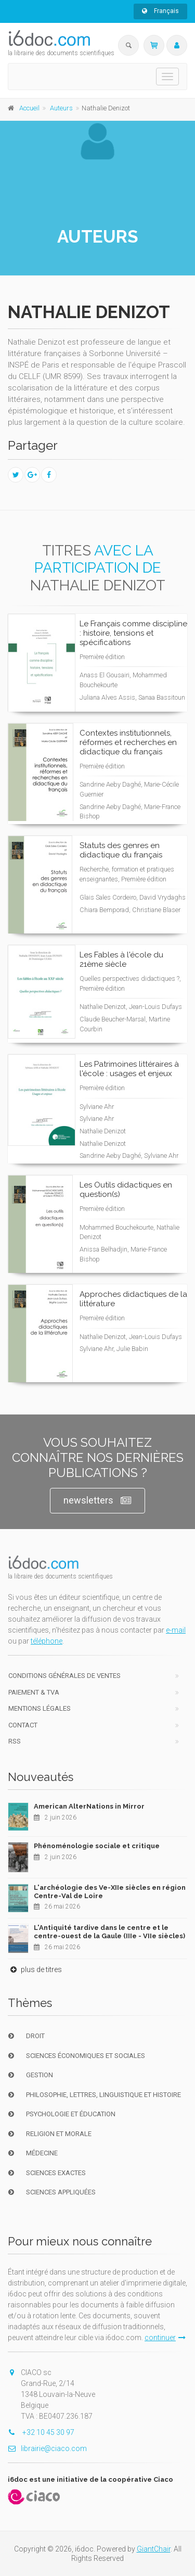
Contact (22, 1725)
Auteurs (61, 108)
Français (160, 11)
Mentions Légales (39, 1708)
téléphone (46, 1641)
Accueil (29, 108)
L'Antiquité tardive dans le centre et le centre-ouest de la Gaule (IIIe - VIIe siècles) (109, 1932)
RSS (14, 1741)
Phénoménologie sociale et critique (97, 1846)
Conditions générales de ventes (64, 1676)
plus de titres (35, 1969)
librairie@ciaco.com (47, 2448)
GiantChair (154, 2549)
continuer (165, 2337)
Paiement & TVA (33, 1692)
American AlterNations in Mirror (89, 1806)
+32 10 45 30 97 (41, 2432)
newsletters (97, 1500)
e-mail (176, 1630)
